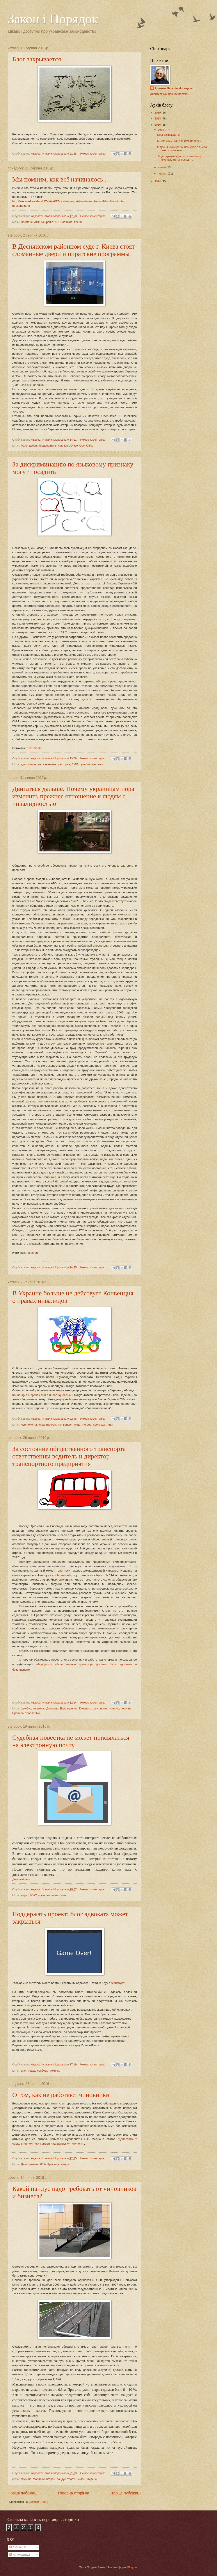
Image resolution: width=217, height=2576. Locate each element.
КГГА (42, 2164)
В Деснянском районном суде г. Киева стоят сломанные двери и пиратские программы (73, 250)
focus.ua (32, 1252)
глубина (26, 2479)
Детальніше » (21, 1879)
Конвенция (65, 1424)
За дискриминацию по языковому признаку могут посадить (179, 158)
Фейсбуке (117, 1983)
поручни (126, 1708)
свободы (42, 2070)
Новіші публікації (23, 2493)
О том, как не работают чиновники (60, 2094)
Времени (26, 222)
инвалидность (47, 1424)
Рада (110, 1424)
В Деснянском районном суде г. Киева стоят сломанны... (182, 148)
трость (71, 2479)
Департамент (29, 2164)
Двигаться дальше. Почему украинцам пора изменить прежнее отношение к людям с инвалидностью (73, 796)
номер (104, 1708)
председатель (47, 445)
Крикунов (53, 2164)
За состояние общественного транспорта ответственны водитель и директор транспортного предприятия (69, 1456)
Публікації (17, 2547)
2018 (158, 118)
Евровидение (69, 1708)
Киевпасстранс (89, 1708)
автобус (26, 1708)
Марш (37, 2479)
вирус (24, 1895)
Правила (18, 1713)
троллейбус (32, 1713)
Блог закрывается (36, 59)
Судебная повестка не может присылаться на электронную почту (70, 1741)
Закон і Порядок (53, 19)
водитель (39, 1708)
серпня (163, 129)
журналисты (29, 1424)
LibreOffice (71, 445)
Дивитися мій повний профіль (169, 94)
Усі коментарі (19, 2554)
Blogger (132, 2567)
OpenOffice (86, 445)
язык (101, 764)
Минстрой (48, 2479)
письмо (86, 1424)
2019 (158, 112)
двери (33, 445)
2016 (158, 124)
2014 (158, 181)
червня (163, 173)
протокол (99, 1424)
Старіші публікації (125, 2493)
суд (60, 445)
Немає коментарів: (93, 153)
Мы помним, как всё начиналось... (60, 179)
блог (23, 2070)
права (32, 2070)
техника (55, 2070)
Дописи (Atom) (38, 2501)
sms (63, 1895)
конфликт (47, 222)
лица (77, 1424)
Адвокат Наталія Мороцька (173, 88)
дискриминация (31, 764)
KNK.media (34, 748)
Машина (67, 222)
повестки (44, 1895)
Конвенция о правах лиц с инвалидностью (41, 1395)
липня (162, 167)
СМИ (75, 764)
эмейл (55, 1895)
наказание (50, 764)
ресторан (64, 764)
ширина (92, 2479)
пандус (114, 1708)
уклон (81, 2479)
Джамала (52, 1708)
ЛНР (57, 222)
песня (78, 222)
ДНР (36, 222)
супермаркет (88, 764)
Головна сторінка (73, 2493)
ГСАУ (24, 445)
